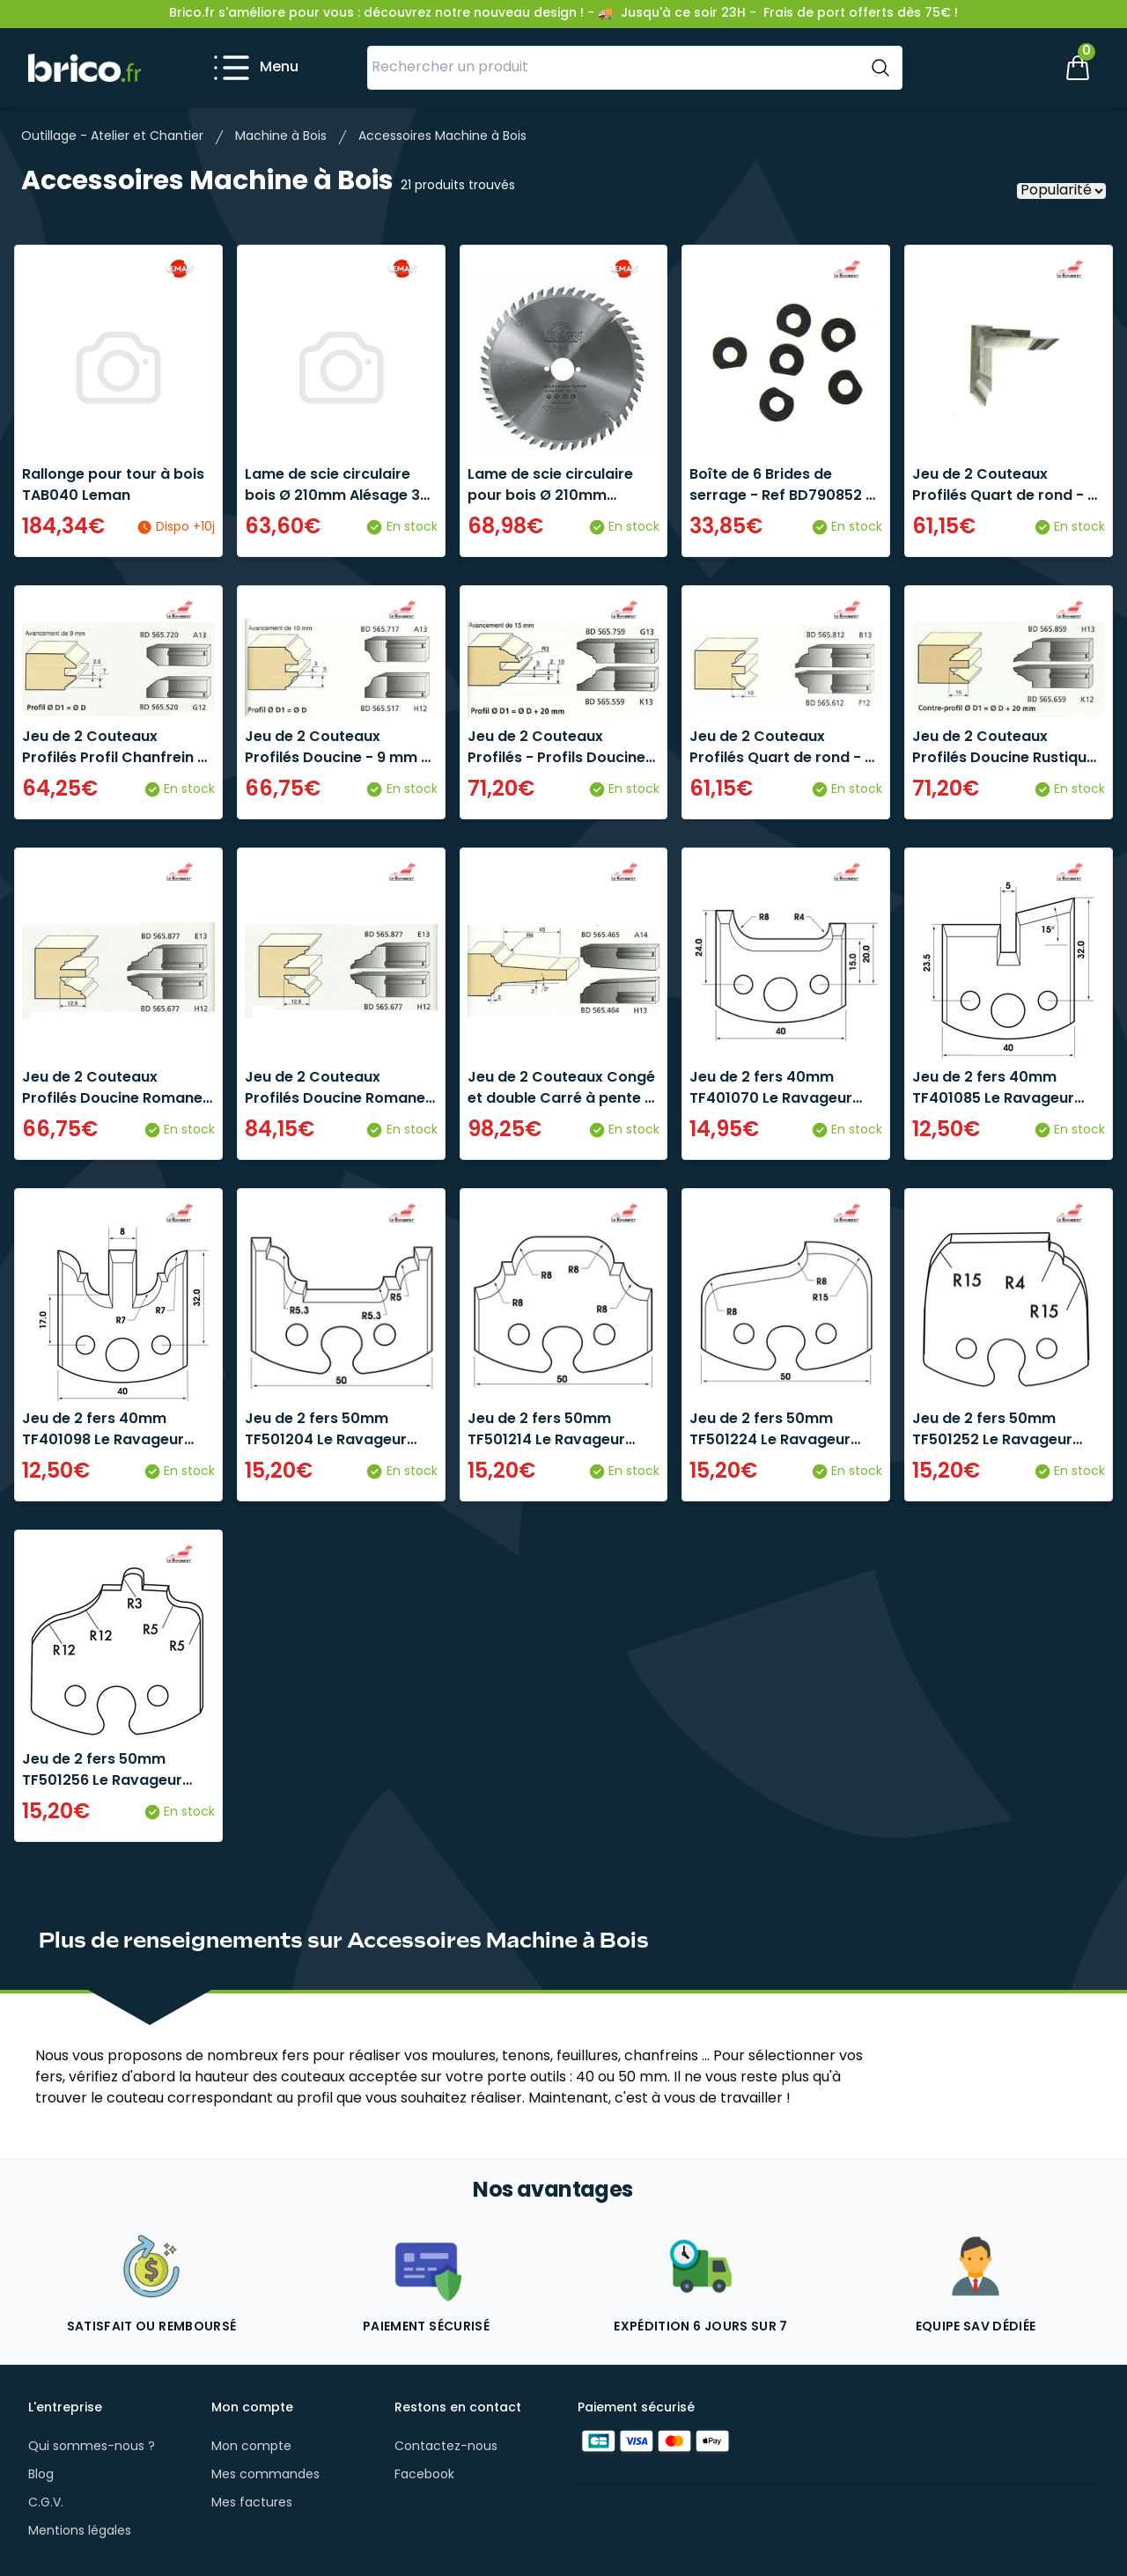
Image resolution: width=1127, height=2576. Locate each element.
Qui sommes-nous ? (91, 2447)
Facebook (424, 2475)
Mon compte (251, 2447)
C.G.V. (45, 2503)
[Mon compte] (1017, 67)
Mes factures (251, 2503)
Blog (41, 2475)
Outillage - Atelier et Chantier (112, 136)
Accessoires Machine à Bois (442, 136)
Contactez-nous (445, 2447)
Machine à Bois (281, 136)
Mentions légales (79, 2531)
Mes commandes (265, 2475)
